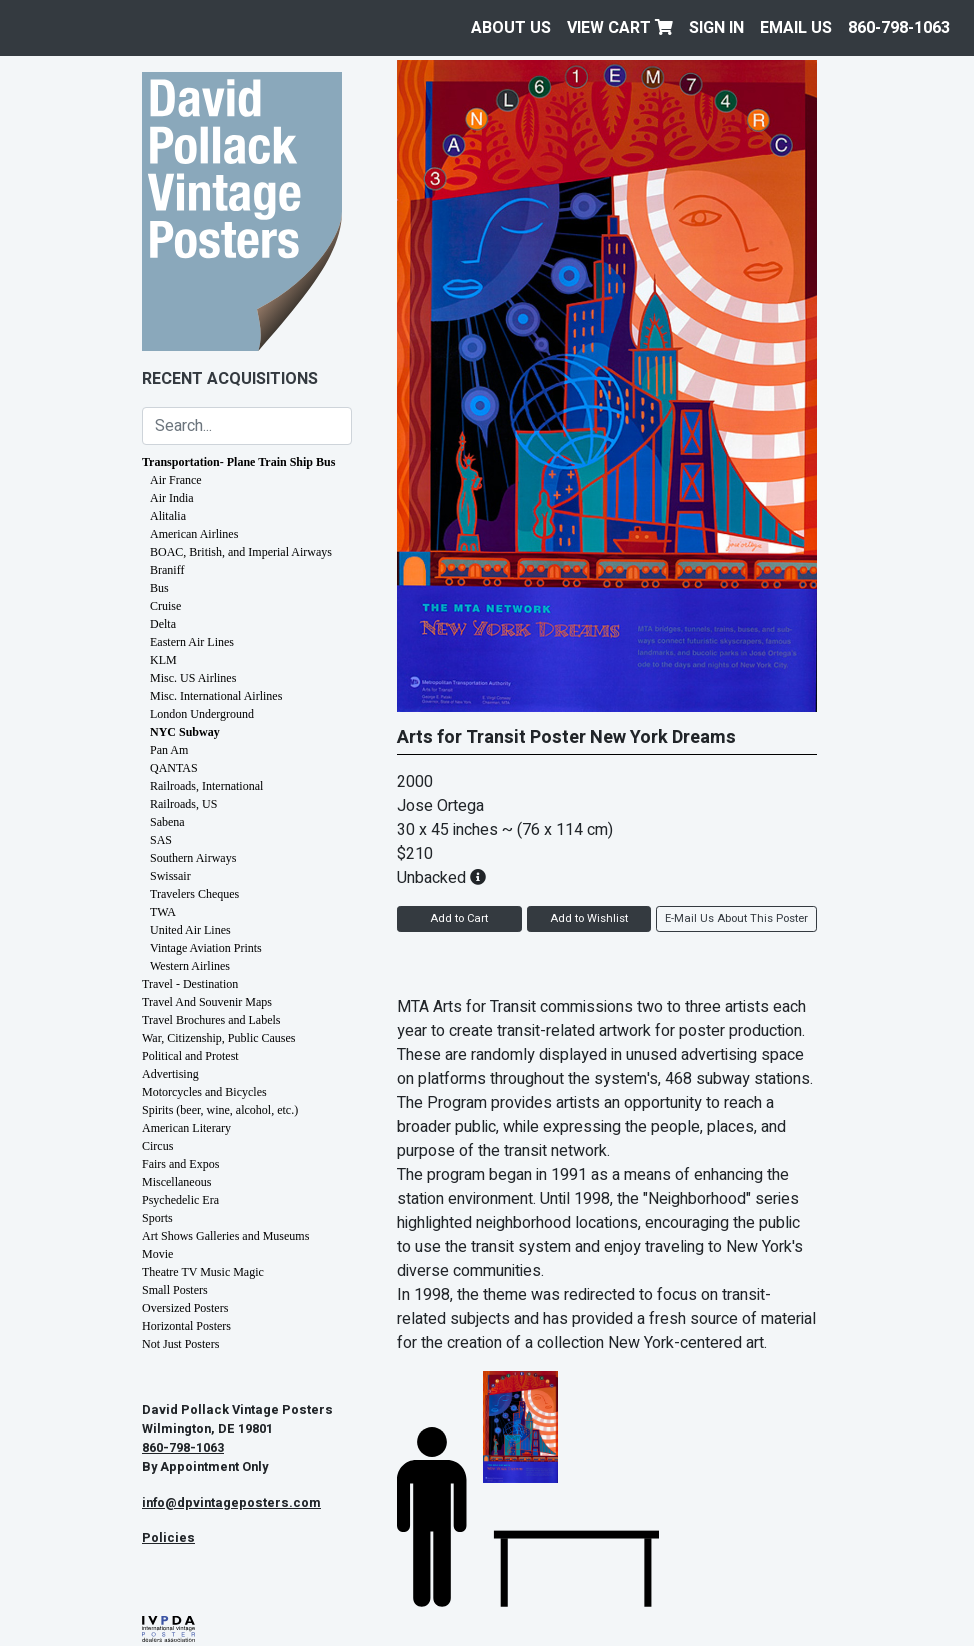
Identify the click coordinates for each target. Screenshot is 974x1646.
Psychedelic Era (180, 1200)
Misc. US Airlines (193, 678)
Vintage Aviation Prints (206, 948)
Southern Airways (193, 858)
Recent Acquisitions (230, 379)
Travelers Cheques (194, 894)
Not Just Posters (180, 1344)
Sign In (716, 28)
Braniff (167, 570)
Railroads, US (183, 804)
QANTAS (174, 768)
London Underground (202, 714)
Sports (157, 1218)
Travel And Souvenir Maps (207, 1002)
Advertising (170, 1074)
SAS (161, 840)
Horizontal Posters (186, 1326)
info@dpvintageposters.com (231, 1503)
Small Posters (175, 1290)
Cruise (165, 606)
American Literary (186, 1128)
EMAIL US (796, 28)
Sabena (167, 822)
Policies (168, 1538)
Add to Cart (459, 918)
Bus (159, 588)
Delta (163, 624)
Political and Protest (190, 1056)
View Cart (620, 28)
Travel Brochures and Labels (211, 1020)
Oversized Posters (185, 1308)
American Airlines (194, 534)
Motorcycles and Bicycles (204, 1092)
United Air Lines (190, 930)
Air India (172, 498)
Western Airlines (190, 966)
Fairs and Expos (180, 1164)
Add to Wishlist (589, 918)
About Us (511, 28)
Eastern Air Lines (192, 642)
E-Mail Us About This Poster (736, 918)
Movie (157, 1254)
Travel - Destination (190, 984)
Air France (176, 480)
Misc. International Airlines (216, 696)
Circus (157, 1146)
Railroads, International (206, 786)
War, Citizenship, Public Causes (219, 1038)
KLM (163, 660)
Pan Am (169, 750)
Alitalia (168, 516)
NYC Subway (185, 732)
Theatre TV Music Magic (203, 1272)
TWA (163, 912)
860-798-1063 (899, 28)
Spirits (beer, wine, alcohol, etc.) (220, 1110)
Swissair (170, 876)
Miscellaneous (176, 1182)
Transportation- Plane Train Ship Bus (238, 462)
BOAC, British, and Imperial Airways (241, 552)
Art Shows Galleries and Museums (225, 1236)
